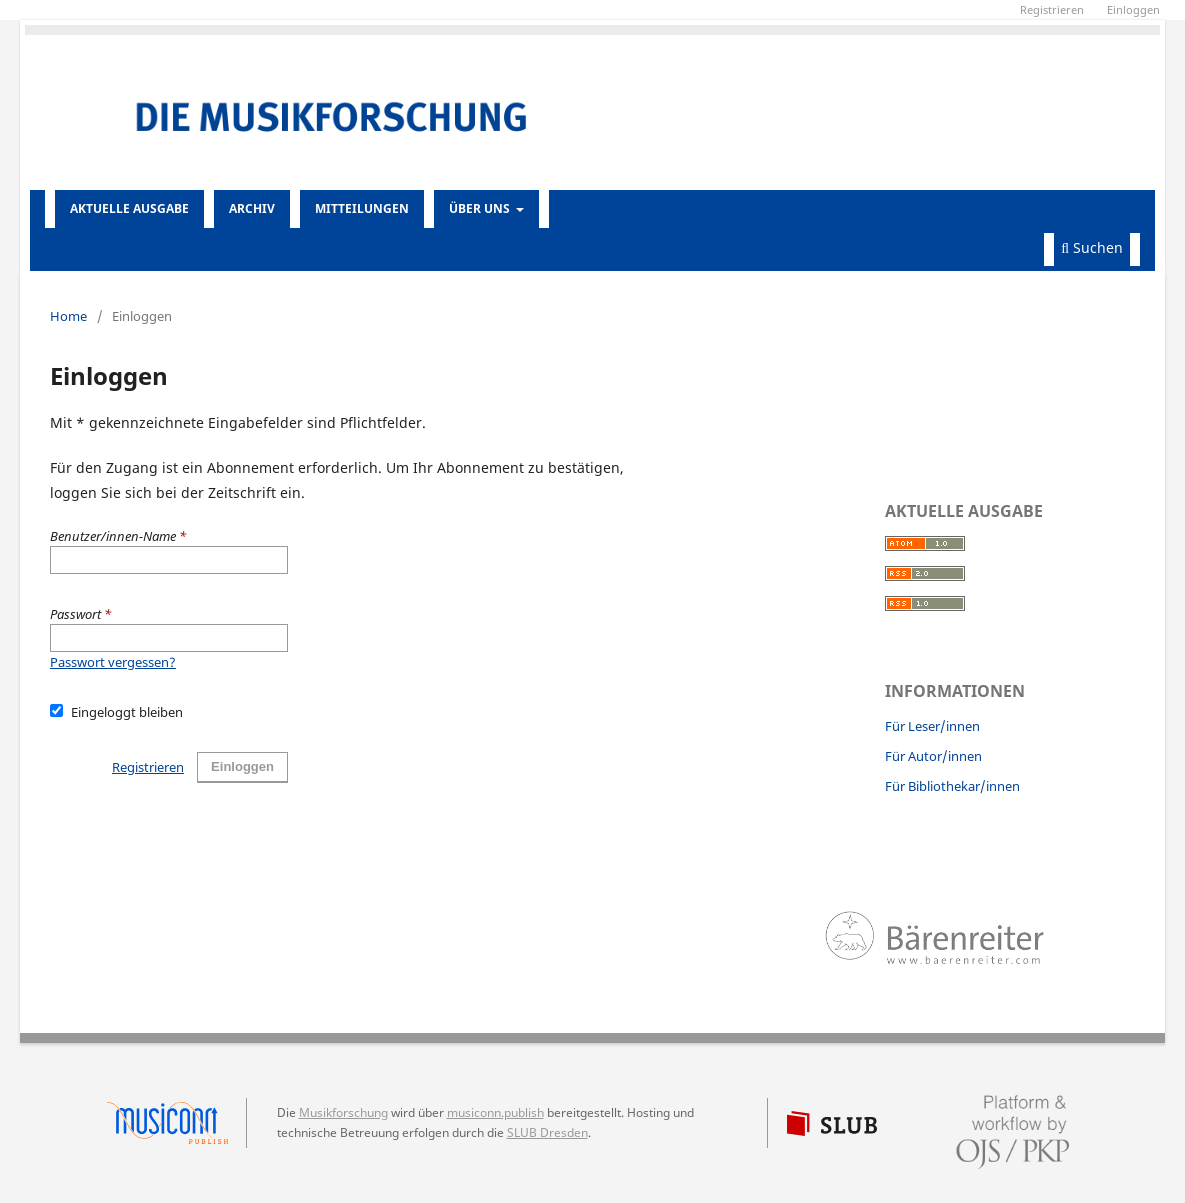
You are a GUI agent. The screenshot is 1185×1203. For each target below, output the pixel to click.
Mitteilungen (362, 208)
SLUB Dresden (547, 1132)
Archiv (252, 208)
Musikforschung (343, 1112)
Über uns (481, 208)
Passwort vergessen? (113, 662)
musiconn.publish (177, 1123)
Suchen (1092, 247)
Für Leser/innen (932, 726)
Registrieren (148, 767)
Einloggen (242, 766)
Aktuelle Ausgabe (129, 208)
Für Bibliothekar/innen (952, 786)
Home (68, 316)
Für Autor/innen (933, 756)
